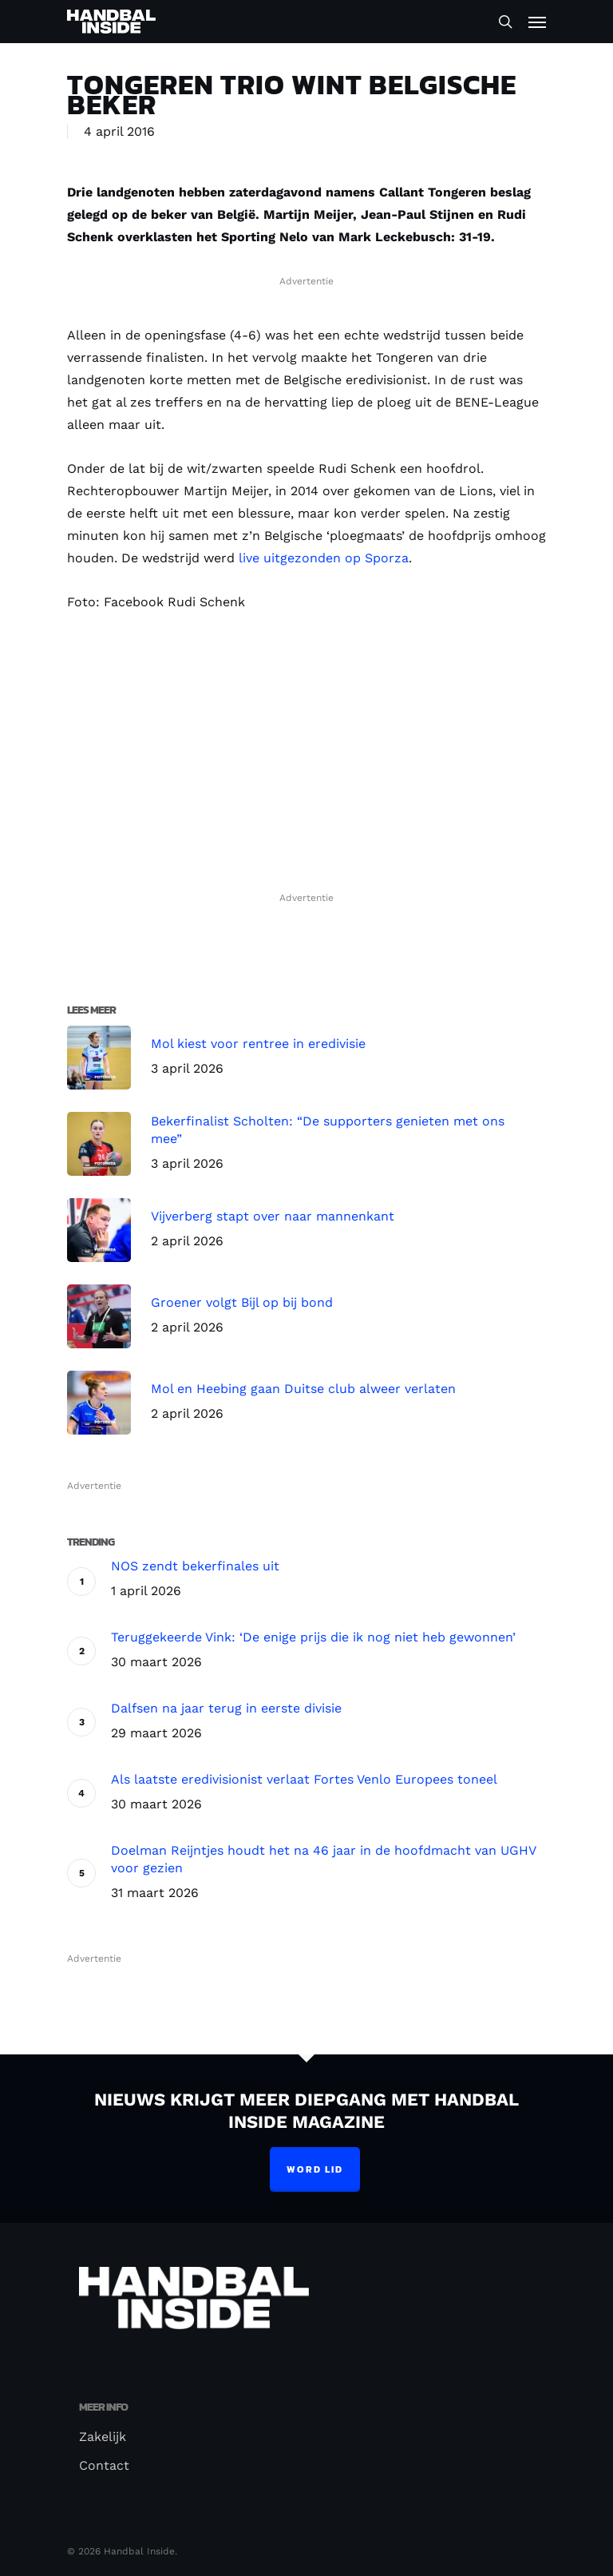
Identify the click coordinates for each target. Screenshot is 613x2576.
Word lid (315, 2169)
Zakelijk (102, 2436)
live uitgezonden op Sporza (324, 558)
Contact (104, 2465)
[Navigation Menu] (537, 22)
